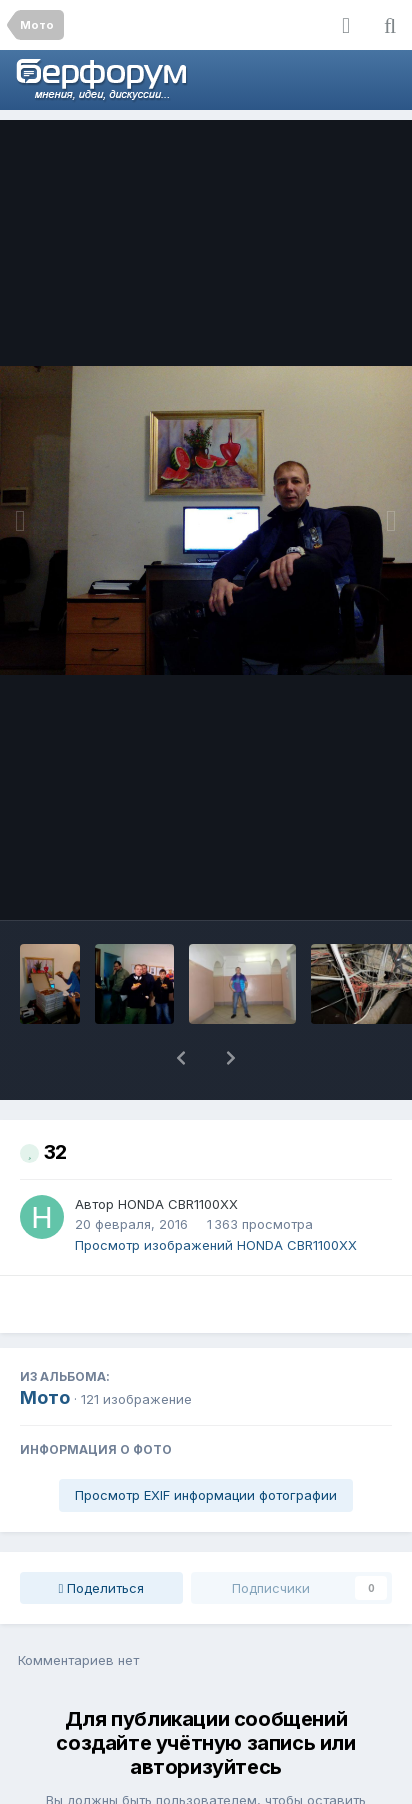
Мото (45, 1345)
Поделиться (102, 1536)
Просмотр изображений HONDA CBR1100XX (216, 1193)
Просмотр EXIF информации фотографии (206, 1443)
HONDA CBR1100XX (178, 1152)
